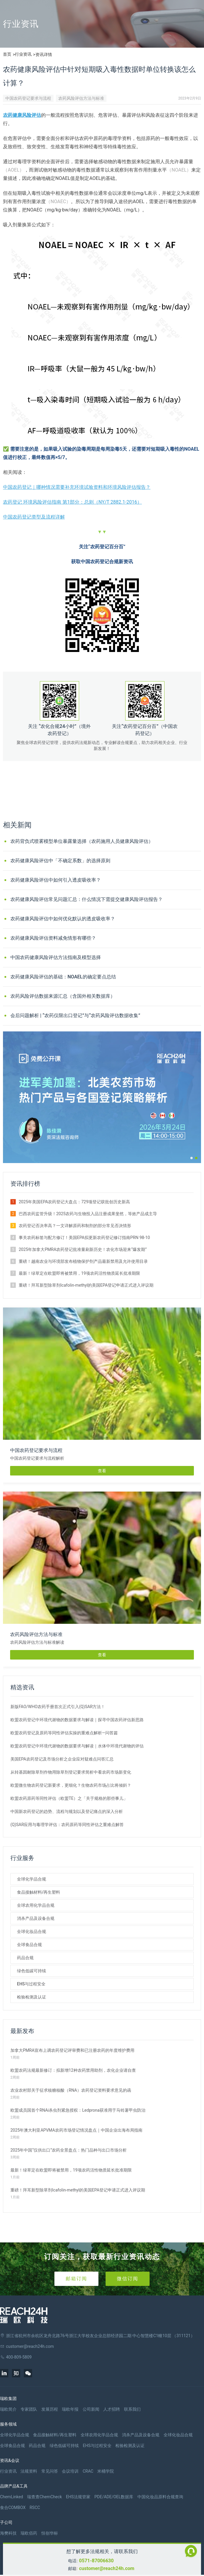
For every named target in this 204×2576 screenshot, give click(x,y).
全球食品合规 (29, 1944)
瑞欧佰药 (29, 2533)
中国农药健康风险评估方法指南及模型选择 (55, 957)
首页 (7, 54)
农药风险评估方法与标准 (81, 98)
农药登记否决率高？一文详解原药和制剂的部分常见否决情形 (75, 1225)
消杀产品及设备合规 (35, 1918)
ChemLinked (11, 2496)
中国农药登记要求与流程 (28, 98)
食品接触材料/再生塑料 (38, 1892)
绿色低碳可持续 (31, 1970)
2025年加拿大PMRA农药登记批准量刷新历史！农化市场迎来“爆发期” (83, 1249)
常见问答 (49, 2471)
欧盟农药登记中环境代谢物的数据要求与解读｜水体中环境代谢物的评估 (77, 1746)
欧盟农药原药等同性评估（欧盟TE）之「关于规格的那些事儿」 (69, 1798)
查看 (102, 1470)
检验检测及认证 (31, 1997)
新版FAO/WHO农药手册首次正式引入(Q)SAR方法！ (57, 1706)
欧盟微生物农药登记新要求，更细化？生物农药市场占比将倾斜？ (70, 1785)
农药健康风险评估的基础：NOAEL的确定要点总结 (63, 977)
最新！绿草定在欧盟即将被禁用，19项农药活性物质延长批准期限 (79, 1273)
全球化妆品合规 (31, 1931)
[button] (191, 1158)
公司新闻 (91, 2409)
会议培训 (70, 2471)
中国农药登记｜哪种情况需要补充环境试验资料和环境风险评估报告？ (76, 487)
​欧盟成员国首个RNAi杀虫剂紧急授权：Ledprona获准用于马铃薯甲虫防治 (77, 2110)
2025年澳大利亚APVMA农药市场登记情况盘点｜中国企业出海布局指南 (76, 2130)
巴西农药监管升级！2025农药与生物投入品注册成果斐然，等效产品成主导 (88, 1213)
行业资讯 (23, 54)
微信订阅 (127, 2278)
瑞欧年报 (70, 2409)
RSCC (34, 2507)
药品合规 (25, 1957)
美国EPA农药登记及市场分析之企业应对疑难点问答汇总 (62, 1759)
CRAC (88, 2471)
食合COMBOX (13, 2507)
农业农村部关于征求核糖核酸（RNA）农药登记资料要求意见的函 (70, 2090)
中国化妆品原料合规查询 (160, 2496)
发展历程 (49, 2409)
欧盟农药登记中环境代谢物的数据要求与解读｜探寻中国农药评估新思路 (77, 1719)
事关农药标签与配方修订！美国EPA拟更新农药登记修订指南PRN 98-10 (84, 1237)
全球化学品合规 (31, 1879)
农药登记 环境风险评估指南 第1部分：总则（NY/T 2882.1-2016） (72, 502)
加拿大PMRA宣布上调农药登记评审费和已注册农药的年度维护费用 (72, 2050)
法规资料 (29, 2471)
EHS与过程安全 (31, 1984)
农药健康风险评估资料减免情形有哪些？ (53, 938)
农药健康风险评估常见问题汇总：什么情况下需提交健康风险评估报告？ (86, 899)
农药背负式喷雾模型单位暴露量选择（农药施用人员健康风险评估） (81, 841)
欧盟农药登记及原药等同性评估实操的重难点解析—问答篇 (64, 1732)
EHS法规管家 (78, 2496)
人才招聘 (111, 2409)
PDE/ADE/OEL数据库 (113, 2496)
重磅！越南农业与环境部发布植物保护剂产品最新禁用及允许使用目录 (83, 1261)
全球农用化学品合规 (35, 1905)
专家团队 (29, 2409)
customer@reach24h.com (106, 2568)
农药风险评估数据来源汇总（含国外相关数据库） (62, 996)
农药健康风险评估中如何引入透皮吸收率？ (55, 880)
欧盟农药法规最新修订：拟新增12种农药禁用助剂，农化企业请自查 (73, 2070)
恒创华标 (49, 2533)
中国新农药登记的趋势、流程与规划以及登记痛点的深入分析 (66, 1811)
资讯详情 (43, 54)
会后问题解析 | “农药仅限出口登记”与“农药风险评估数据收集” (75, 1015)
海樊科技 (8, 2533)
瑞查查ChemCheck (44, 2496)
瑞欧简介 (8, 2409)
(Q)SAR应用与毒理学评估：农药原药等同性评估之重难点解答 (67, 1824)
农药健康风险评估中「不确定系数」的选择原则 (60, 860)
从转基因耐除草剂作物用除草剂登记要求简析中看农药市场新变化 (70, 1772)
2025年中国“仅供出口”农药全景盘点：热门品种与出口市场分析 (68, 2150)
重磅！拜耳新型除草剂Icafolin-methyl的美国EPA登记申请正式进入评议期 (86, 1285)
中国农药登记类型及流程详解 (34, 517)
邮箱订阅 (76, 2278)
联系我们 (132, 2409)
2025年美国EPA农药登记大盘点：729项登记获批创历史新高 (74, 1201)
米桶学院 (105, 2471)
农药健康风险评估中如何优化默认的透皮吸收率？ (62, 919)
